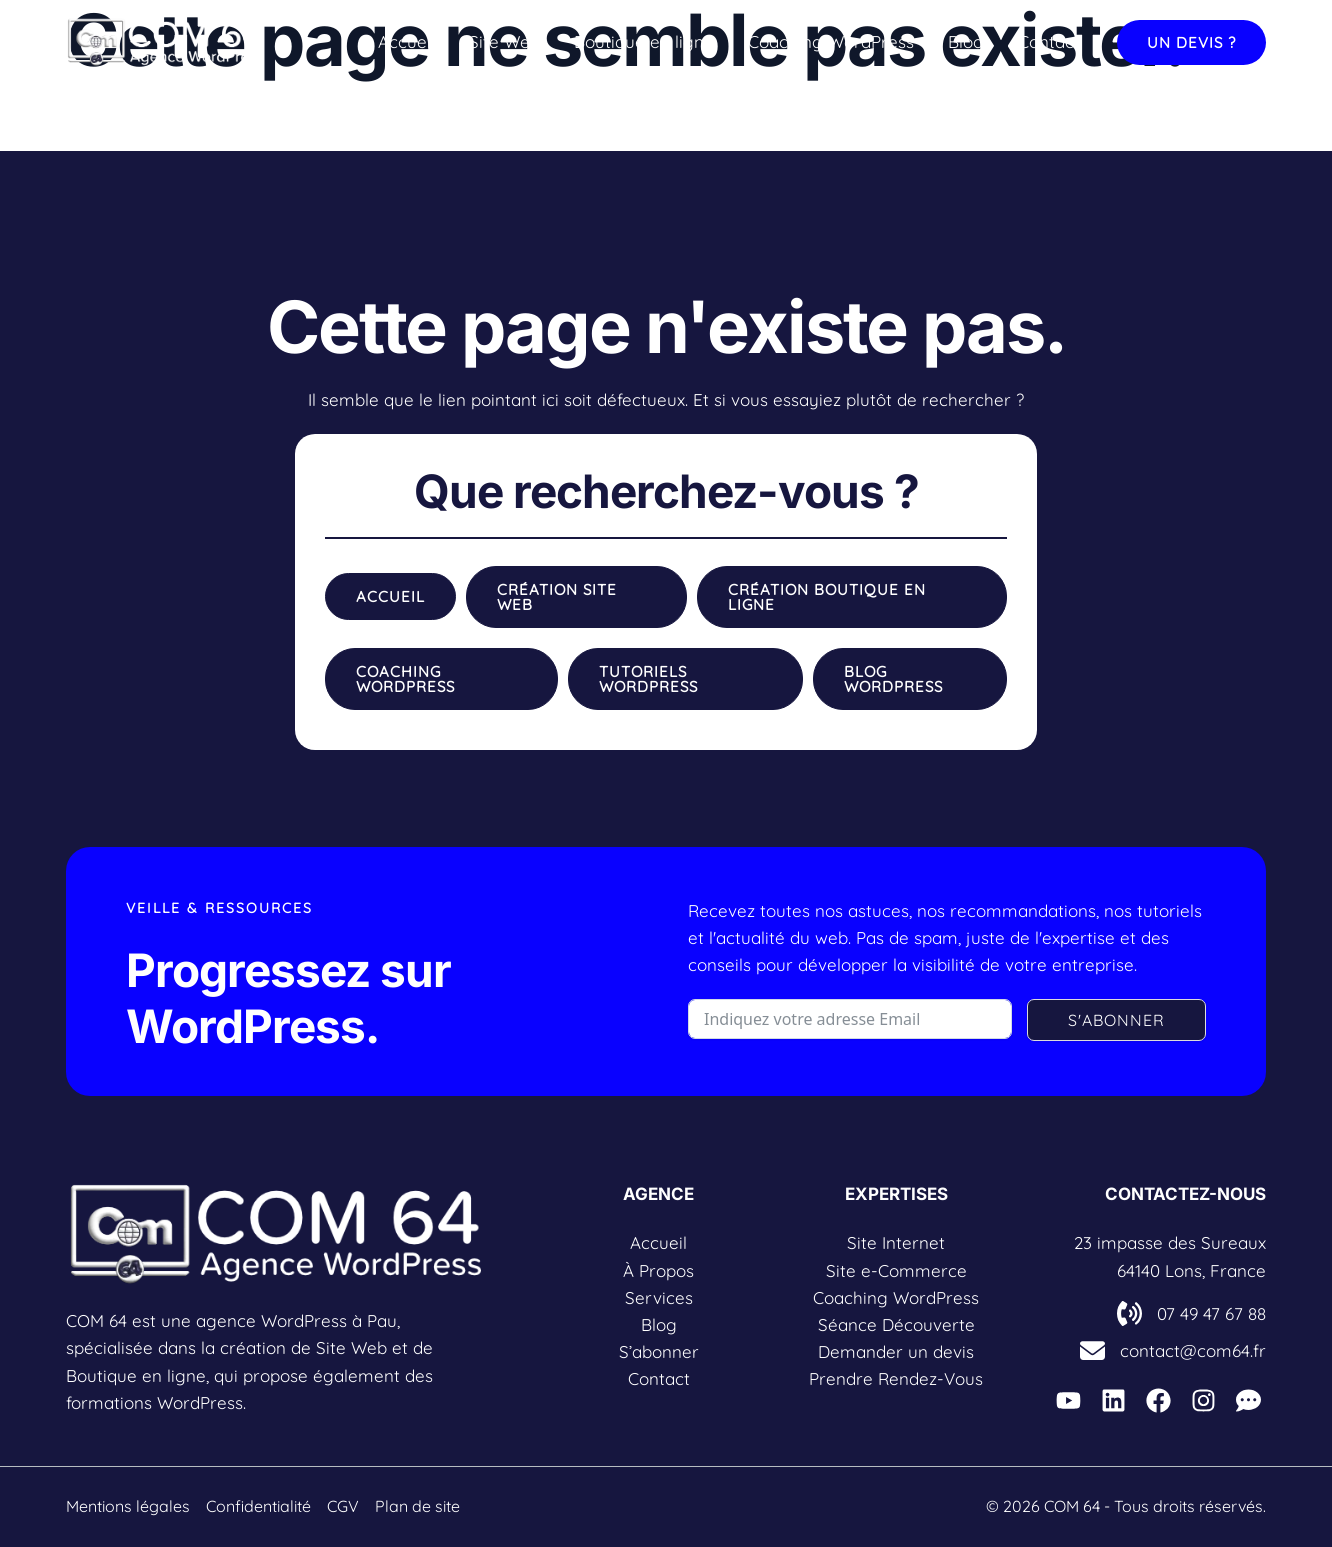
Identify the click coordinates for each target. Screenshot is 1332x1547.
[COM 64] (166, 39)
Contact (1049, 41)
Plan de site (417, 1506)
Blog (966, 41)
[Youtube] (1068, 1400)
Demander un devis (896, 1351)
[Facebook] (1158, 1400)
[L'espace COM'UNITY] (1248, 1400)
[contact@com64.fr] (1173, 1350)
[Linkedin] (1113, 1400)
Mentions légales (128, 1506)
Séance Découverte (896, 1324)
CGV (343, 1506)
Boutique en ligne (644, 41)
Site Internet (896, 1242)
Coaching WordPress (831, 41)
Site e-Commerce (896, 1270)
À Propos (658, 1270)
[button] (1191, 42)
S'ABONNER (1116, 1020)
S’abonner (659, 1351)
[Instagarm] (1203, 1400)
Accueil (406, 41)
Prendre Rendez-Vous (896, 1378)
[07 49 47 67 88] (1191, 1313)
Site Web (504, 41)
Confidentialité (258, 1506)
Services (659, 1297)
